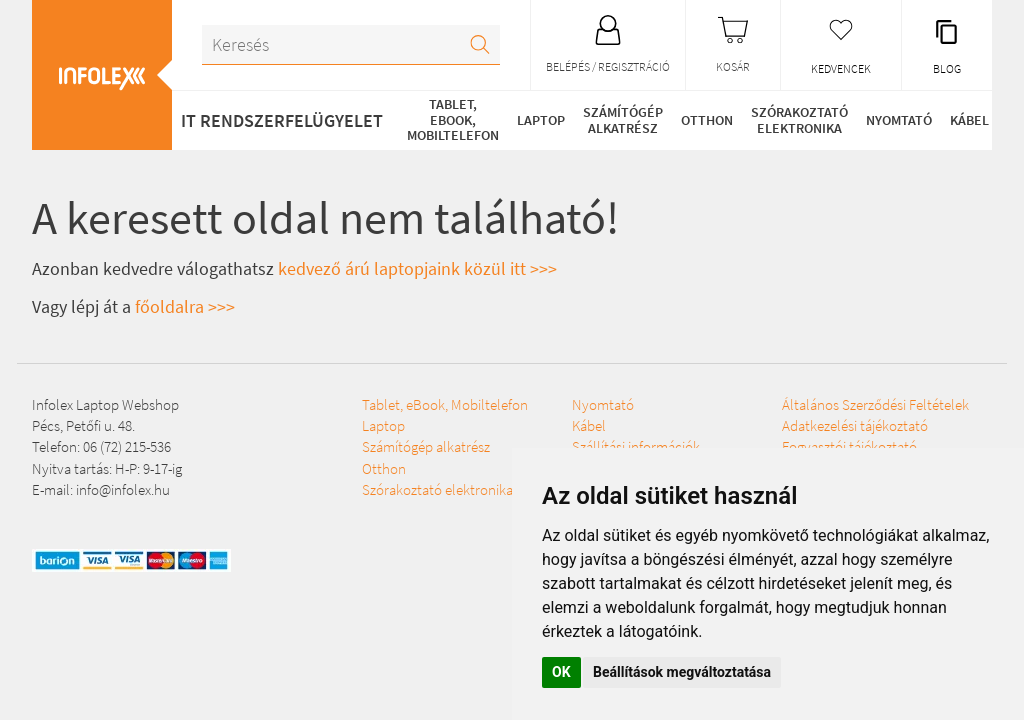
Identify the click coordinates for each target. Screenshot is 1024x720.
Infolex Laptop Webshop (105, 404)
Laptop (541, 120)
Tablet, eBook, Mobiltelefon (453, 119)
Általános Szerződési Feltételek (875, 404)
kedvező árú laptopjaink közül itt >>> (417, 268)
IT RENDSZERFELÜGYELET (282, 120)
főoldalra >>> (185, 306)
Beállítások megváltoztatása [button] (682, 672)
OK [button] (561, 672)
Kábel (969, 120)
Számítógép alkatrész (623, 119)
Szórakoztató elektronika (799, 119)
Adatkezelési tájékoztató (855, 425)
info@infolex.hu (123, 489)
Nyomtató (899, 120)
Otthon (707, 120)
